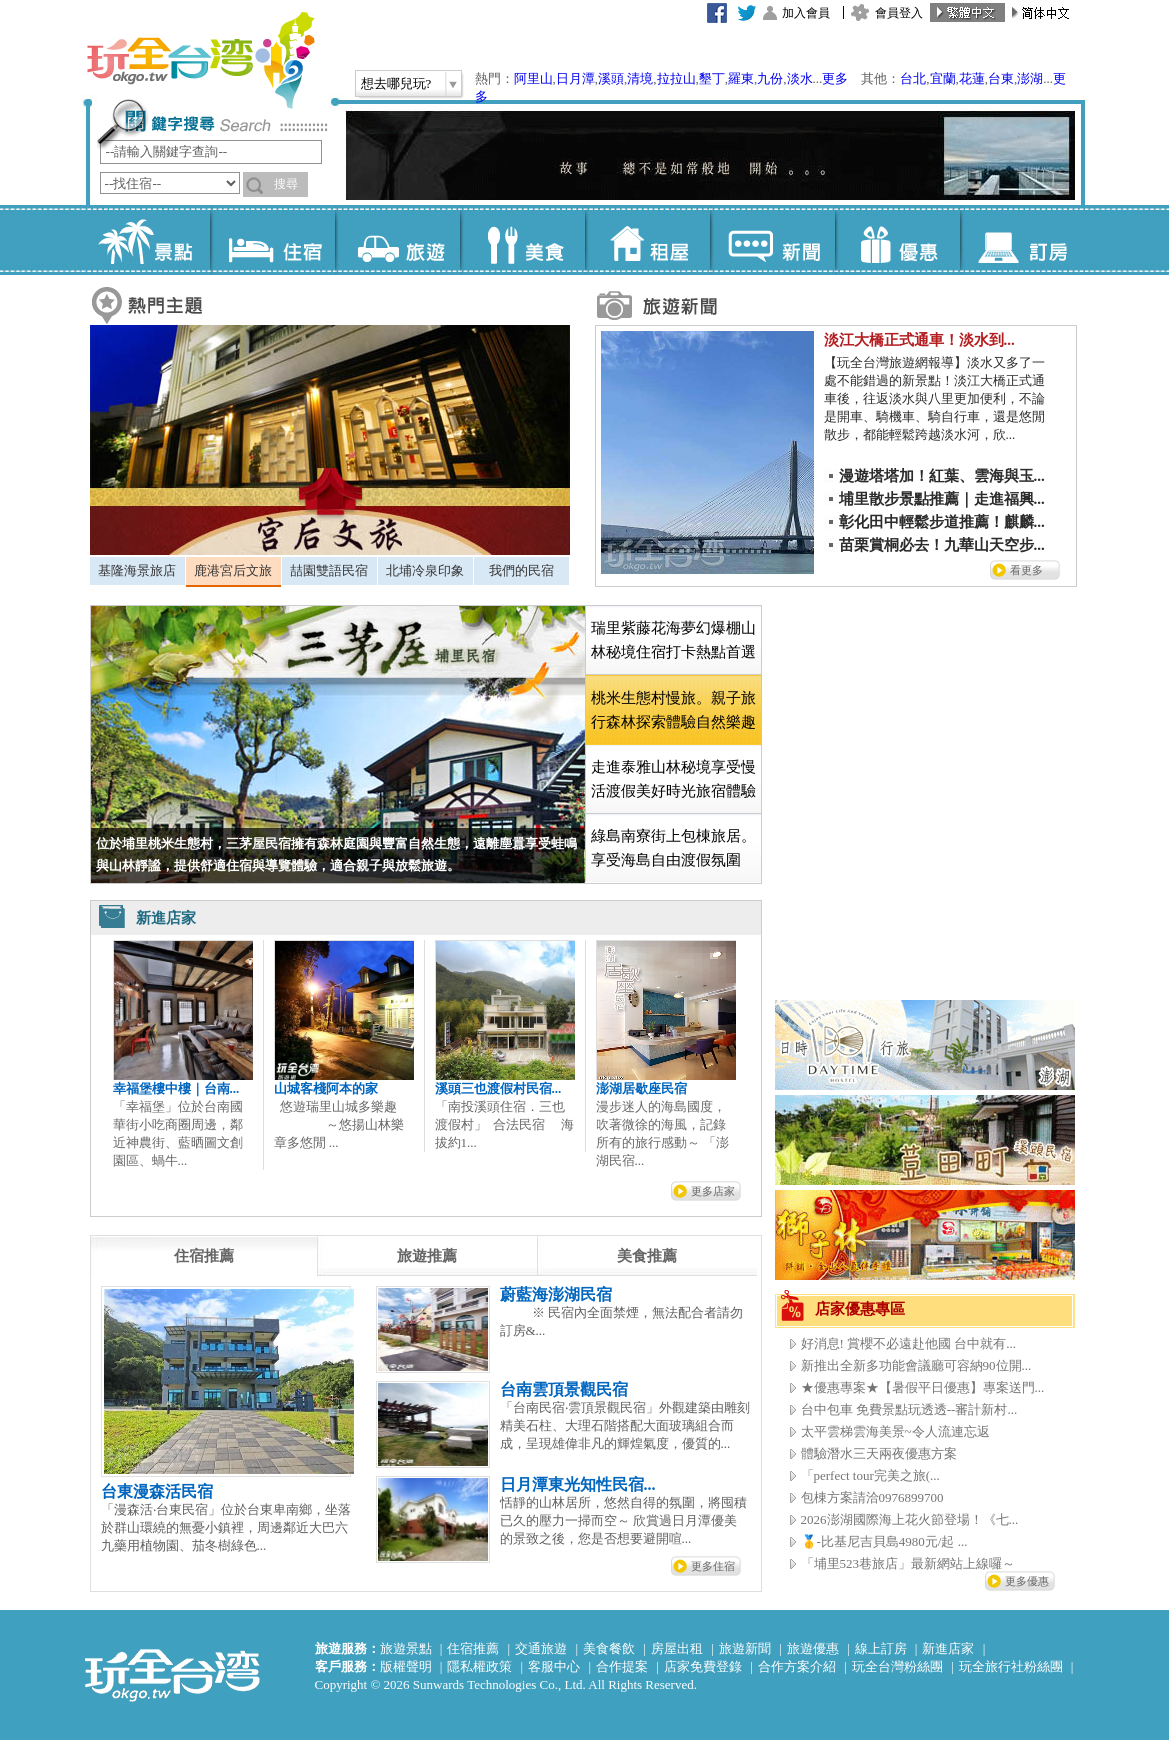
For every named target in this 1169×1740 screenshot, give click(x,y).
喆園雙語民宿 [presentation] (329, 570)
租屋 (647, 240)
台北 (913, 78)
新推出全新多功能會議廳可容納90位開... (916, 1365)
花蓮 (972, 78)
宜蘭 (943, 78)
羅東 (741, 78)
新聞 (772, 240)
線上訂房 (881, 1648)
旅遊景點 (406, 1648)
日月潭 (575, 78)
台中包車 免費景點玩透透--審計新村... (909, 1409)
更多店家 (713, 1191)
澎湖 (1030, 78)
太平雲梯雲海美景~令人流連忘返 (895, 1431)
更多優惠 (1027, 1581)
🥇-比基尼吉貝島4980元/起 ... (884, 1541)
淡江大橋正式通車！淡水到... (919, 340)
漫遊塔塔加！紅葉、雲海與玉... (942, 476)
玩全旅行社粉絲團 (1011, 1666)
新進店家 (948, 1648)
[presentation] (204, 1256)
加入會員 (806, 13)
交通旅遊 (541, 1648)
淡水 (800, 78)
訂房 (1022, 240)
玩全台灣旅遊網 (200, 60)
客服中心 (554, 1666)
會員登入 (899, 13)
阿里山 (533, 78)
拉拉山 (676, 78)
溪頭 (611, 78)
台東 (1001, 78)
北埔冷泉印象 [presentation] (425, 570)
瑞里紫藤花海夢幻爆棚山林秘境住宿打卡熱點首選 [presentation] (673, 640)
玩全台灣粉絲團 (897, 1666)
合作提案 (622, 1666)
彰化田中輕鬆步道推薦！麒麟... (942, 522)
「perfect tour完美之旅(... (870, 1475)
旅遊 (397, 240)
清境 (640, 78)
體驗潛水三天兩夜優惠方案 (879, 1453)
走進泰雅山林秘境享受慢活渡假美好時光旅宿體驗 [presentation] (673, 779)
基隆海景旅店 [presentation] (137, 570)
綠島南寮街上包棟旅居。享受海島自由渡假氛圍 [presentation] (673, 848)
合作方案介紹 (797, 1666)
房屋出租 (677, 1648)
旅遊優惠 (813, 1648)
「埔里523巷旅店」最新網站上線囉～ (908, 1563)
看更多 (1026, 570)
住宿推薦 (473, 1648)
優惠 (897, 240)
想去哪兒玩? (396, 83)
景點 (147, 240)
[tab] (137, 571)
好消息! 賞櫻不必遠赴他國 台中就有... (909, 1343)
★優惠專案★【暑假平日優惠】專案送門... (923, 1387)
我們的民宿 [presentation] (521, 570)
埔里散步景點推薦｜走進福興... (942, 499)
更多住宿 (713, 1566)
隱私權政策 (479, 1666)
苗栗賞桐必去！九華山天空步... (942, 545)
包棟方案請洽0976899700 (872, 1497)
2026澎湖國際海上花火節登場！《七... (910, 1519)
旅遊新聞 (745, 1648)
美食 (522, 240)
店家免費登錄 (703, 1666)
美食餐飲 (609, 1648)
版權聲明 (406, 1666)
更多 (835, 78)
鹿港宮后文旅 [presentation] (233, 570)
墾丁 (712, 78)
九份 (770, 78)
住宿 (272, 240)
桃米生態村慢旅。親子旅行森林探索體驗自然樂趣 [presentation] (673, 710)
